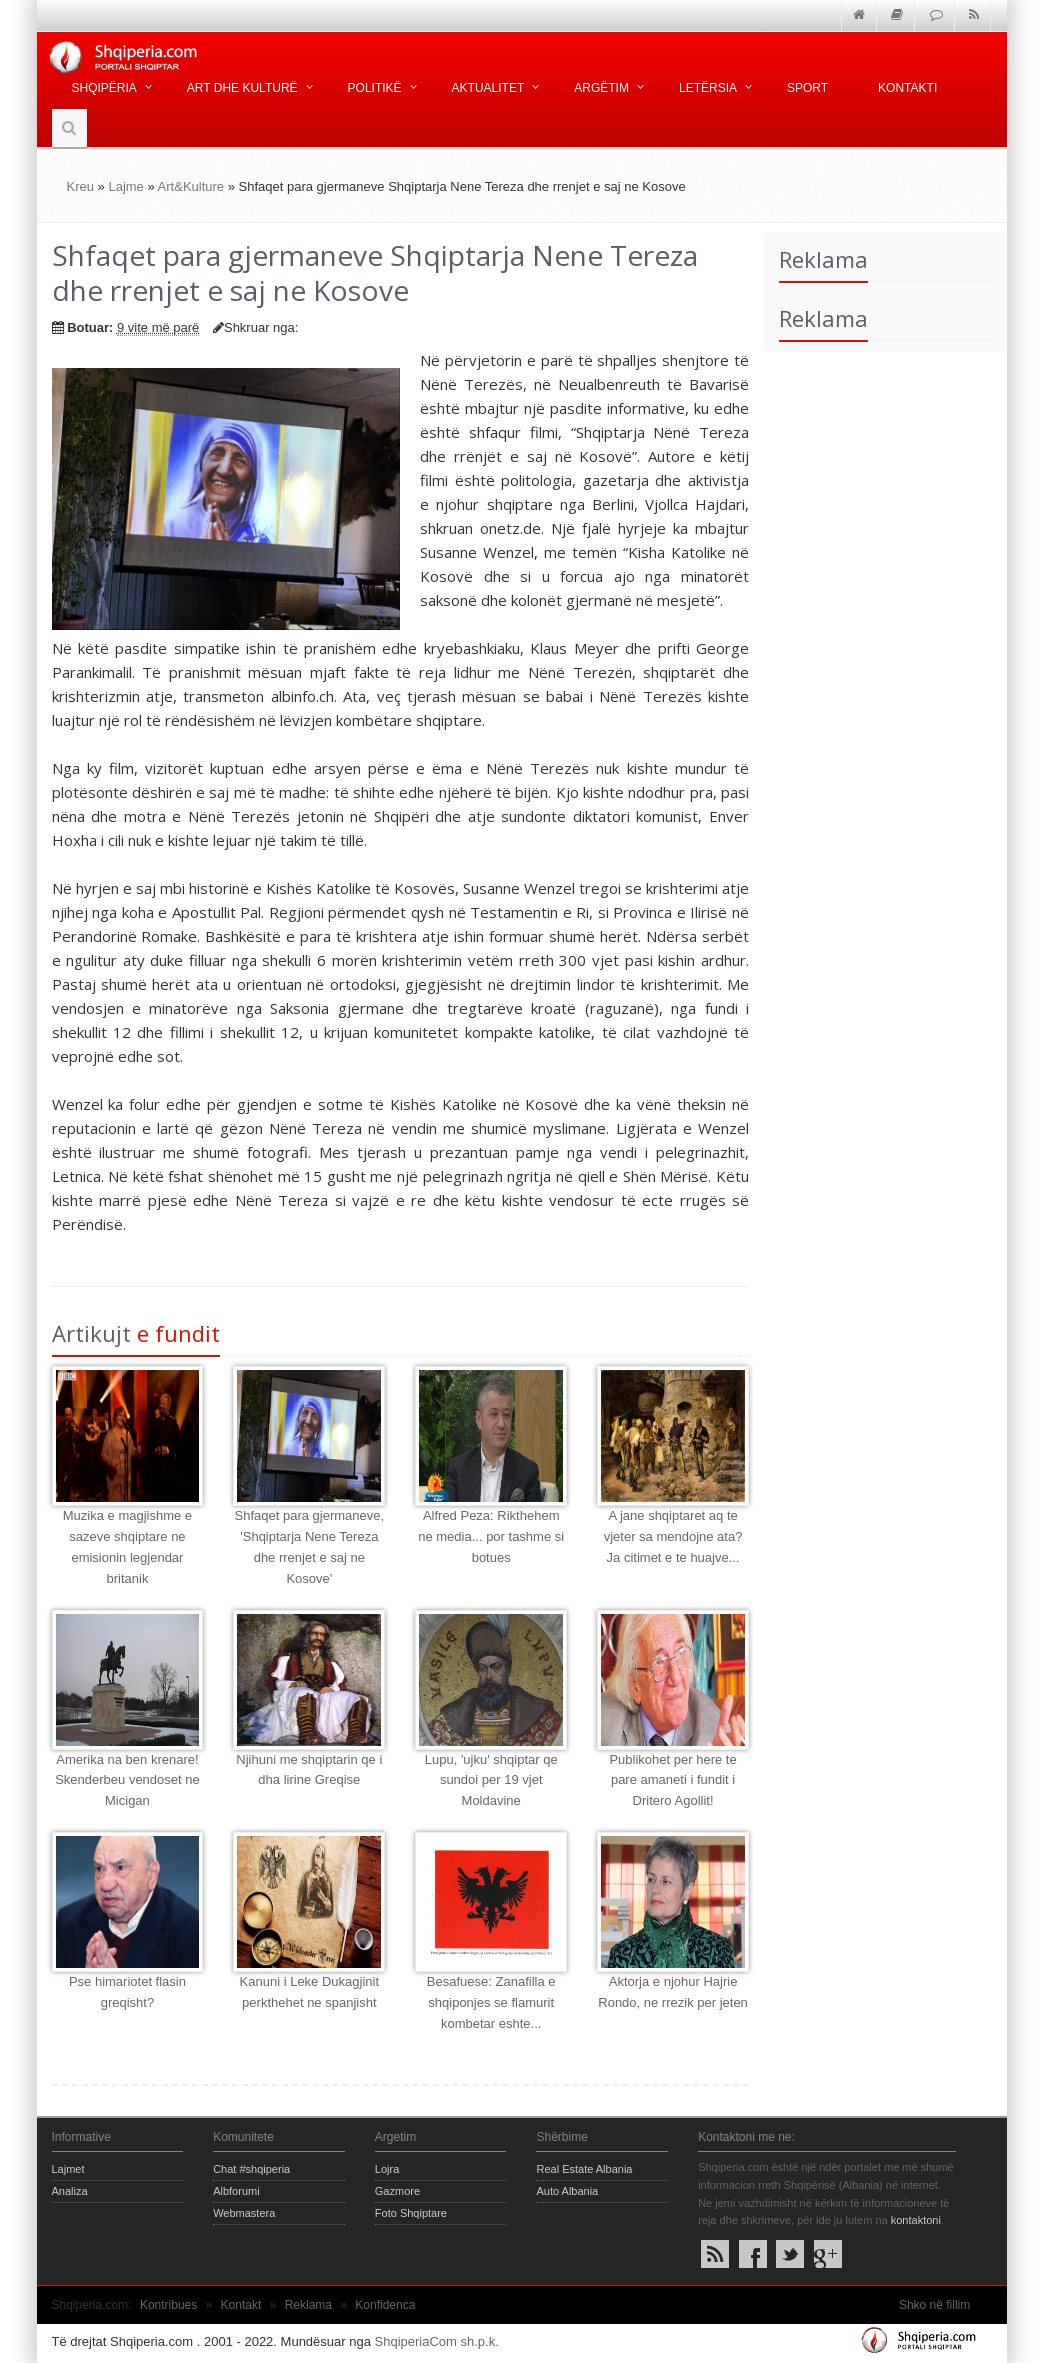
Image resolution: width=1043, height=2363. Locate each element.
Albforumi (236, 2191)
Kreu (80, 186)
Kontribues (168, 2305)
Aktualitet (488, 88)
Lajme (125, 186)
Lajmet (68, 2169)
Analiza (70, 2191)
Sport (807, 88)
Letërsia (708, 88)
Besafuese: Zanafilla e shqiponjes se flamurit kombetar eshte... (491, 2002)
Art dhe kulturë (242, 88)
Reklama (308, 2305)
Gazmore (397, 2191)
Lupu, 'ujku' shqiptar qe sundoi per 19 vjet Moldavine (491, 1780)
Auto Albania (567, 2191)
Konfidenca (385, 2305)
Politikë (375, 88)
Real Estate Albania (584, 2169)
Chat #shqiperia (251, 2169)
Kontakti (907, 88)
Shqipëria (104, 88)
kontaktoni (916, 2220)
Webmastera (244, 2213)
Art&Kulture (191, 186)
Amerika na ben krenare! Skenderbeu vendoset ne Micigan (127, 1780)
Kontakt (241, 2305)
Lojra (387, 2169)
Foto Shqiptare (411, 2213)
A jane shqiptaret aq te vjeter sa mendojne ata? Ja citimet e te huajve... (673, 1536)
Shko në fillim (934, 2305)
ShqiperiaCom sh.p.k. (437, 2341)
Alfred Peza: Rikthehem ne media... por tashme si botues (491, 1536)
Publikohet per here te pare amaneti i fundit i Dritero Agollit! (672, 1780)
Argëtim (601, 88)
